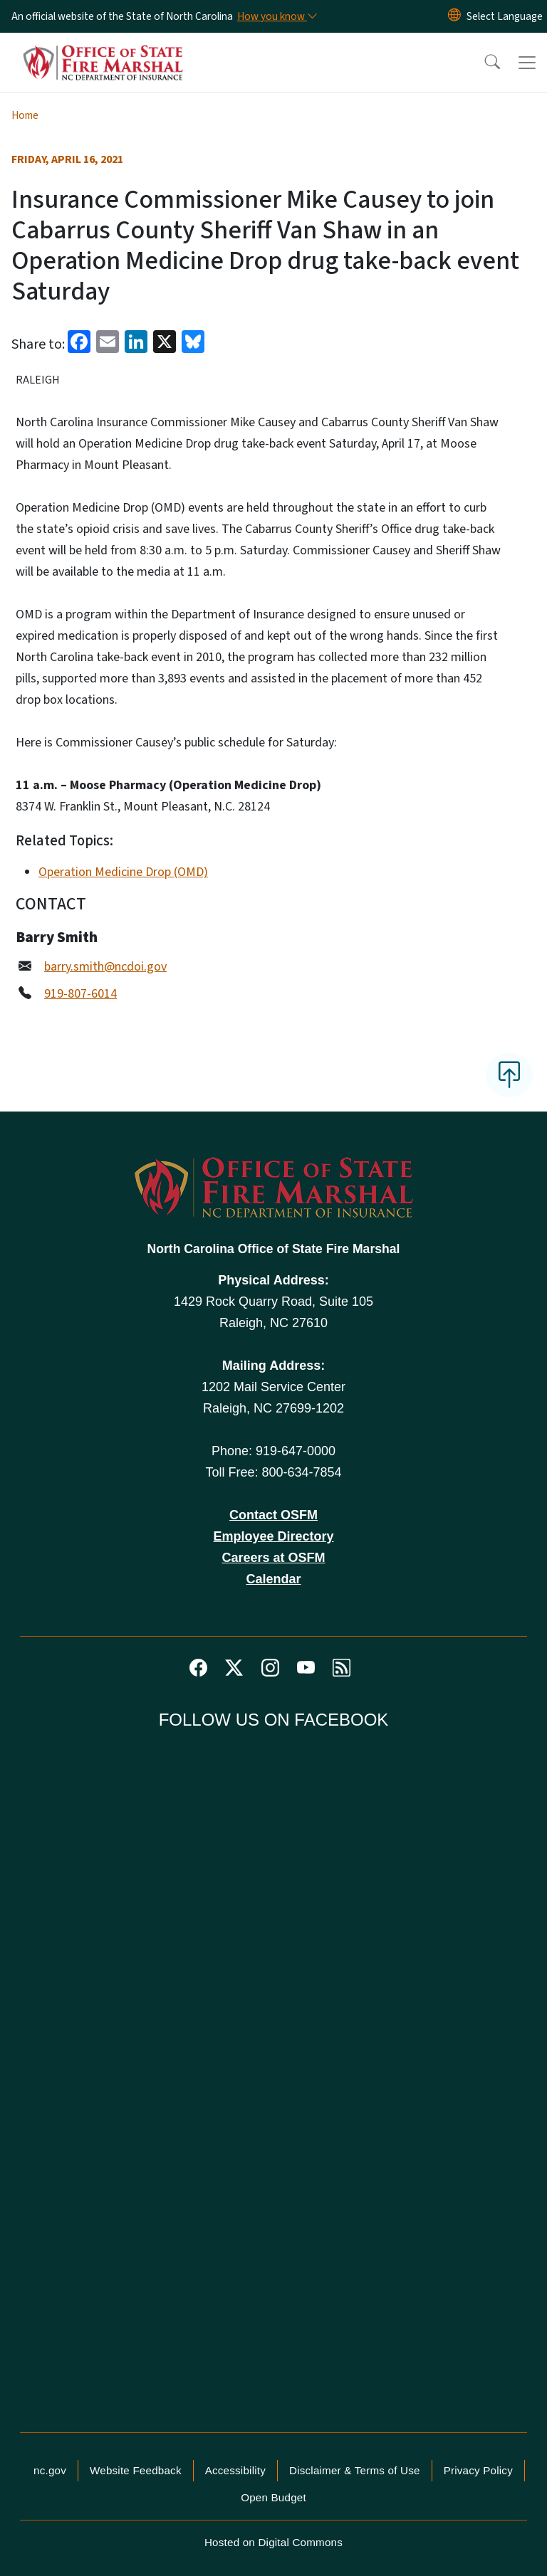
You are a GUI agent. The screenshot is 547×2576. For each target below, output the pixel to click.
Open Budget (273, 2497)
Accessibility (235, 2470)
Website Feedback (136, 2470)
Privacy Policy (478, 2470)
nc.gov (49, 2470)
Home (24, 115)
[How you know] (276, 16)
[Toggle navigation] (527, 63)
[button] (483, 63)
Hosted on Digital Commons (273, 2542)
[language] (505, 16)
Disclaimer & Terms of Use (354, 2470)
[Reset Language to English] (454, 16)
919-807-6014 (80, 994)
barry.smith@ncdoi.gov (105, 967)
